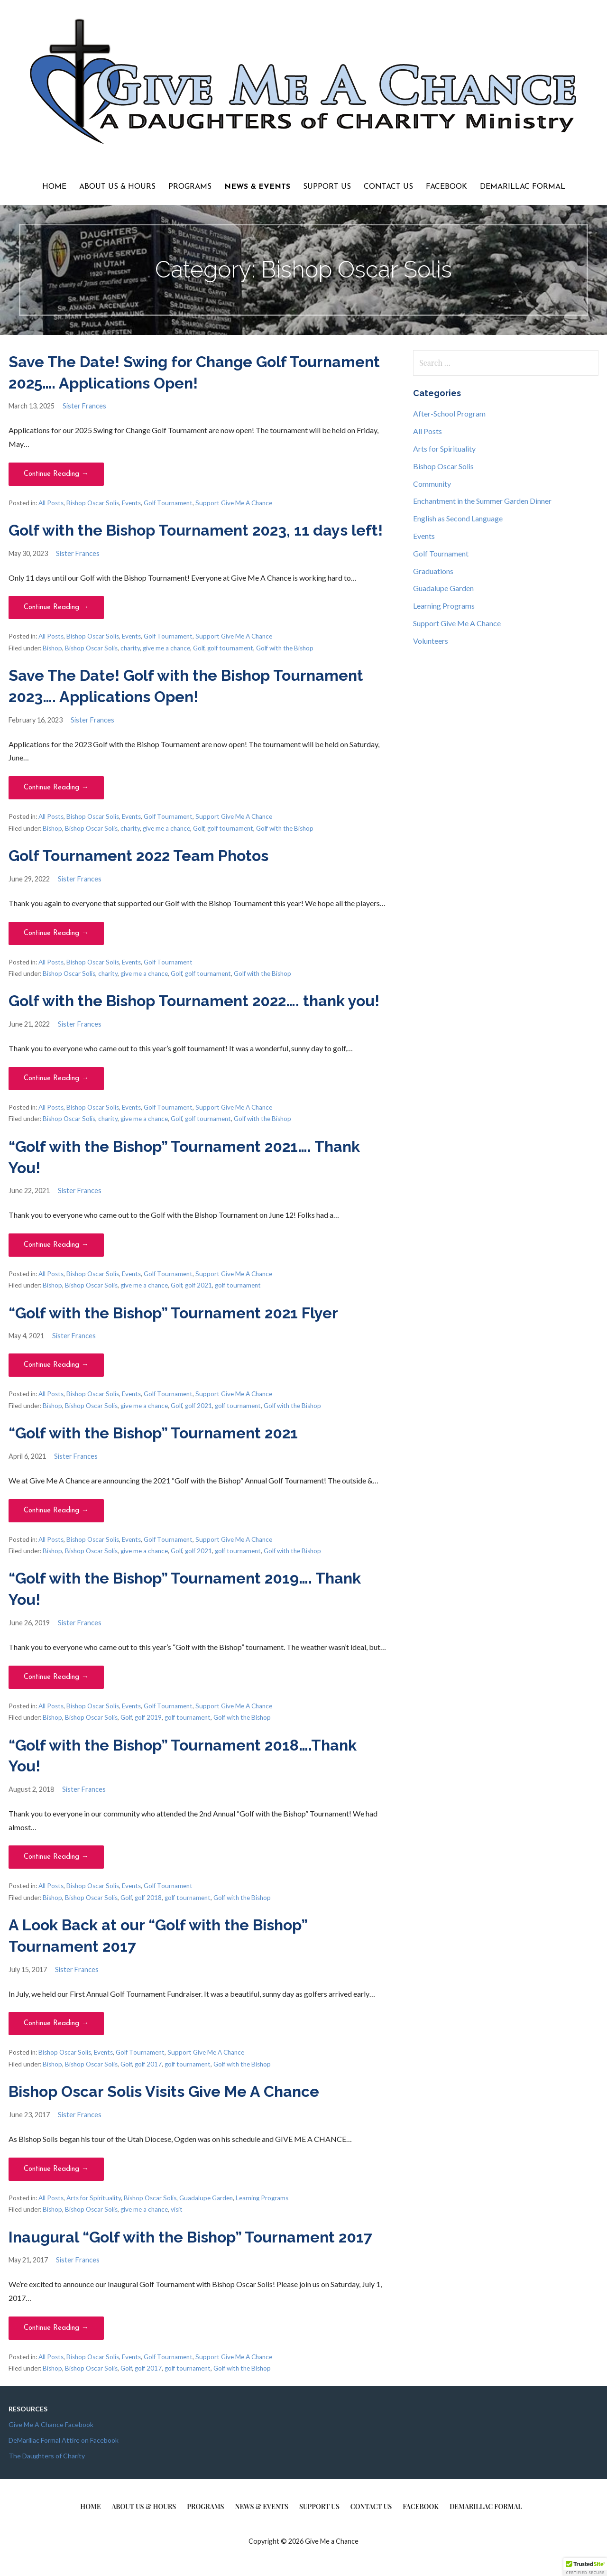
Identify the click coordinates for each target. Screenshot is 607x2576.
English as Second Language (458, 518)
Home (54, 187)
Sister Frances (84, 406)
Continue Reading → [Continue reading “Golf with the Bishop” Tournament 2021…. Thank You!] (56, 1245)
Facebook (446, 187)
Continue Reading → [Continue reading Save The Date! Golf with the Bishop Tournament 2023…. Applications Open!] (56, 787)
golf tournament (230, 648)
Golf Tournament (168, 503)
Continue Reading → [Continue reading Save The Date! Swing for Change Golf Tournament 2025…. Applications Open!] (56, 474)
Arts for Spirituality (93, 2198)
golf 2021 (198, 1285)
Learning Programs (262, 2198)
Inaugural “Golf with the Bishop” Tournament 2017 (190, 2237)
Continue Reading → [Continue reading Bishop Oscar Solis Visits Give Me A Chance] (56, 2169)
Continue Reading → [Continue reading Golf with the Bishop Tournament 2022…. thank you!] (56, 1078)
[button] (585, 2567)
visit (177, 2209)
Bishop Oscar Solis (92, 503)
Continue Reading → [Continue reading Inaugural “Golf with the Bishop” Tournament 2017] (56, 2328)
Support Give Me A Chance (233, 503)
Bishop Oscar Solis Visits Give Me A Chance (164, 2091)
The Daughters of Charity (47, 2456)
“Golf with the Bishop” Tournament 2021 (153, 1433)
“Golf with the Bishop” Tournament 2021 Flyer (173, 1313)
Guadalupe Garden (206, 2198)
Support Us (327, 187)
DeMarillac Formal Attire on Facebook (64, 2440)
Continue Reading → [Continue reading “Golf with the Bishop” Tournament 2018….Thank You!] (56, 1857)
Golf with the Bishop (284, 648)
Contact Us (388, 187)
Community (432, 483)
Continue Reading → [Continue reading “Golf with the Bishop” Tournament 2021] (56, 1510)
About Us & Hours (117, 187)
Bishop (52, 648)
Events (131, 503)
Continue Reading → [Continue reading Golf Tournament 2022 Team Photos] (56, 933)
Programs (190, 187)
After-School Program (449, 413)
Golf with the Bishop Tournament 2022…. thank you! (194, 1001)
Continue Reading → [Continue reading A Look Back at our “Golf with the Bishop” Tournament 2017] (56, 2023)
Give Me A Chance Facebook (51, 2424)
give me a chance (166, 648)
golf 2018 (148, 1897)
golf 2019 (148, 1717)
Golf (198, 648)
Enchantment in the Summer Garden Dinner (482, 500)
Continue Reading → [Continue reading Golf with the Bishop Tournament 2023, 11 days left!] (56, 607)
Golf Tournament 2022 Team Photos (138, 855)
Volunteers (430, 640)
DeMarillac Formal (522, 187)
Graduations (433, 570)
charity (130, 648)
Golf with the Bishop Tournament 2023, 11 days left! (196, 530)
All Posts (51, 503)
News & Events (257, 187)
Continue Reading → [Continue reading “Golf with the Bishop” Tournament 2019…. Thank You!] (56, 1677)
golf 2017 (148, 2064)
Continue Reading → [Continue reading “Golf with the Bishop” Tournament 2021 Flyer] (56, 1365)
